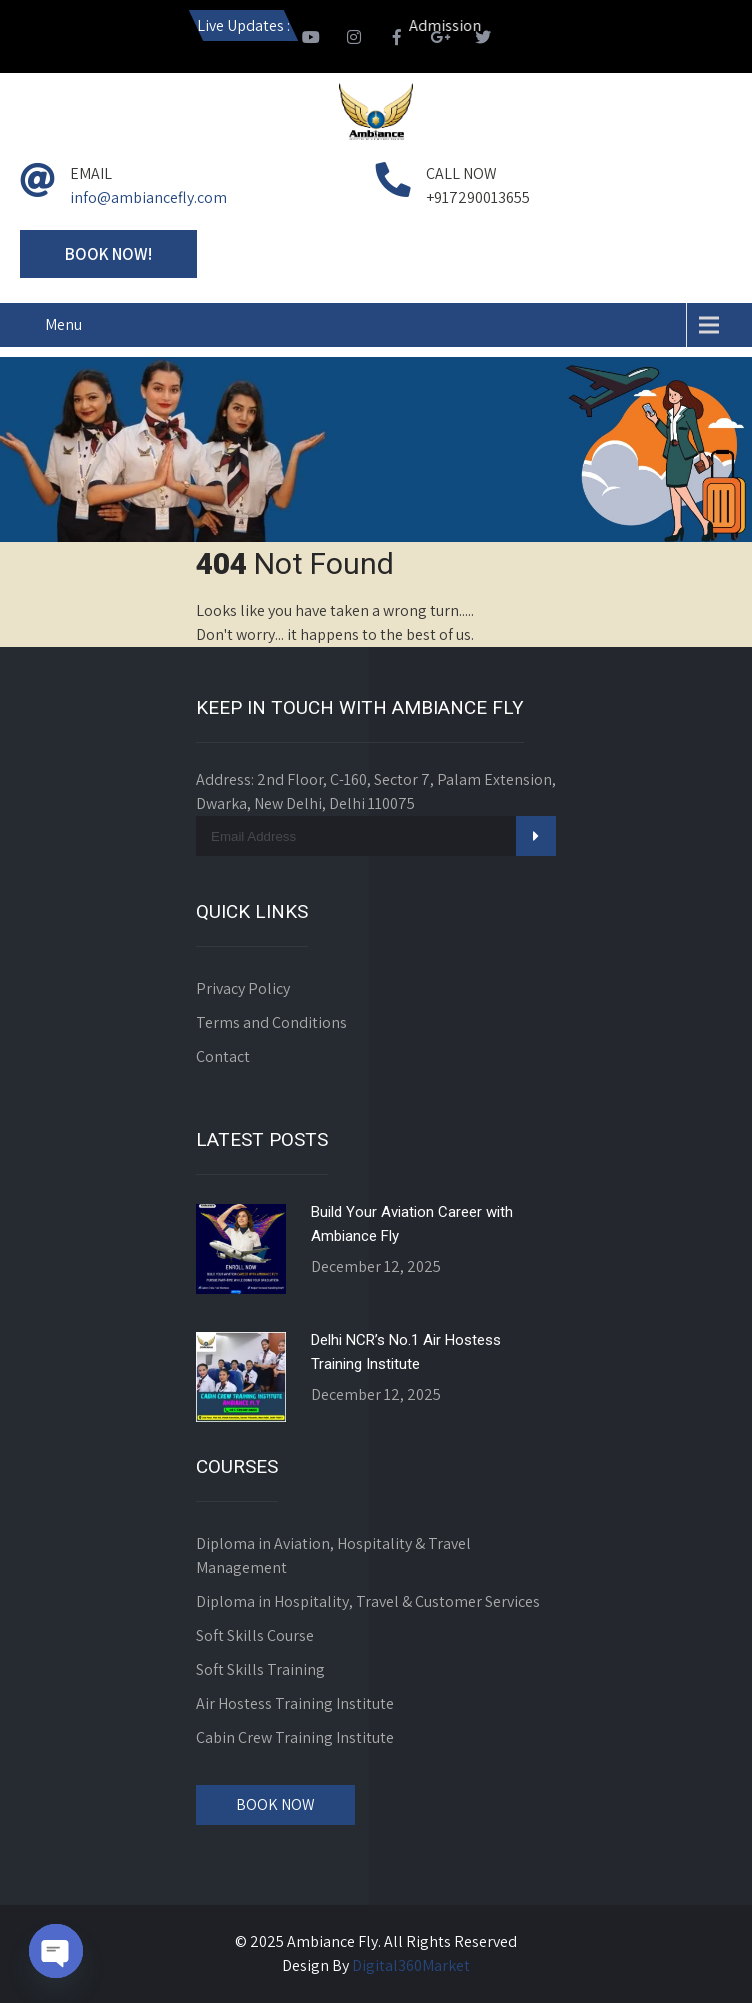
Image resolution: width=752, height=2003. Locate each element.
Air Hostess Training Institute (295, 1703)
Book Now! (108, 254)
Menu (63, 324)
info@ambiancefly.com (148, 197)
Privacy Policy (243, 988)
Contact (223, 1056)
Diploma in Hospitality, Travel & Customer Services (368, 1601)
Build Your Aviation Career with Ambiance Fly (412, 1224)
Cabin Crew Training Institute (295, 1737)
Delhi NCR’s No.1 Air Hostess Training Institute (406, 1352)
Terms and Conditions (271, 1022)
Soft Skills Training (260, 1669)
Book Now (275, 1804)
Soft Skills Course (255, 1635)
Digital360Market (411, 1965)
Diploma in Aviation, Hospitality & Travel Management (333, 1555)
